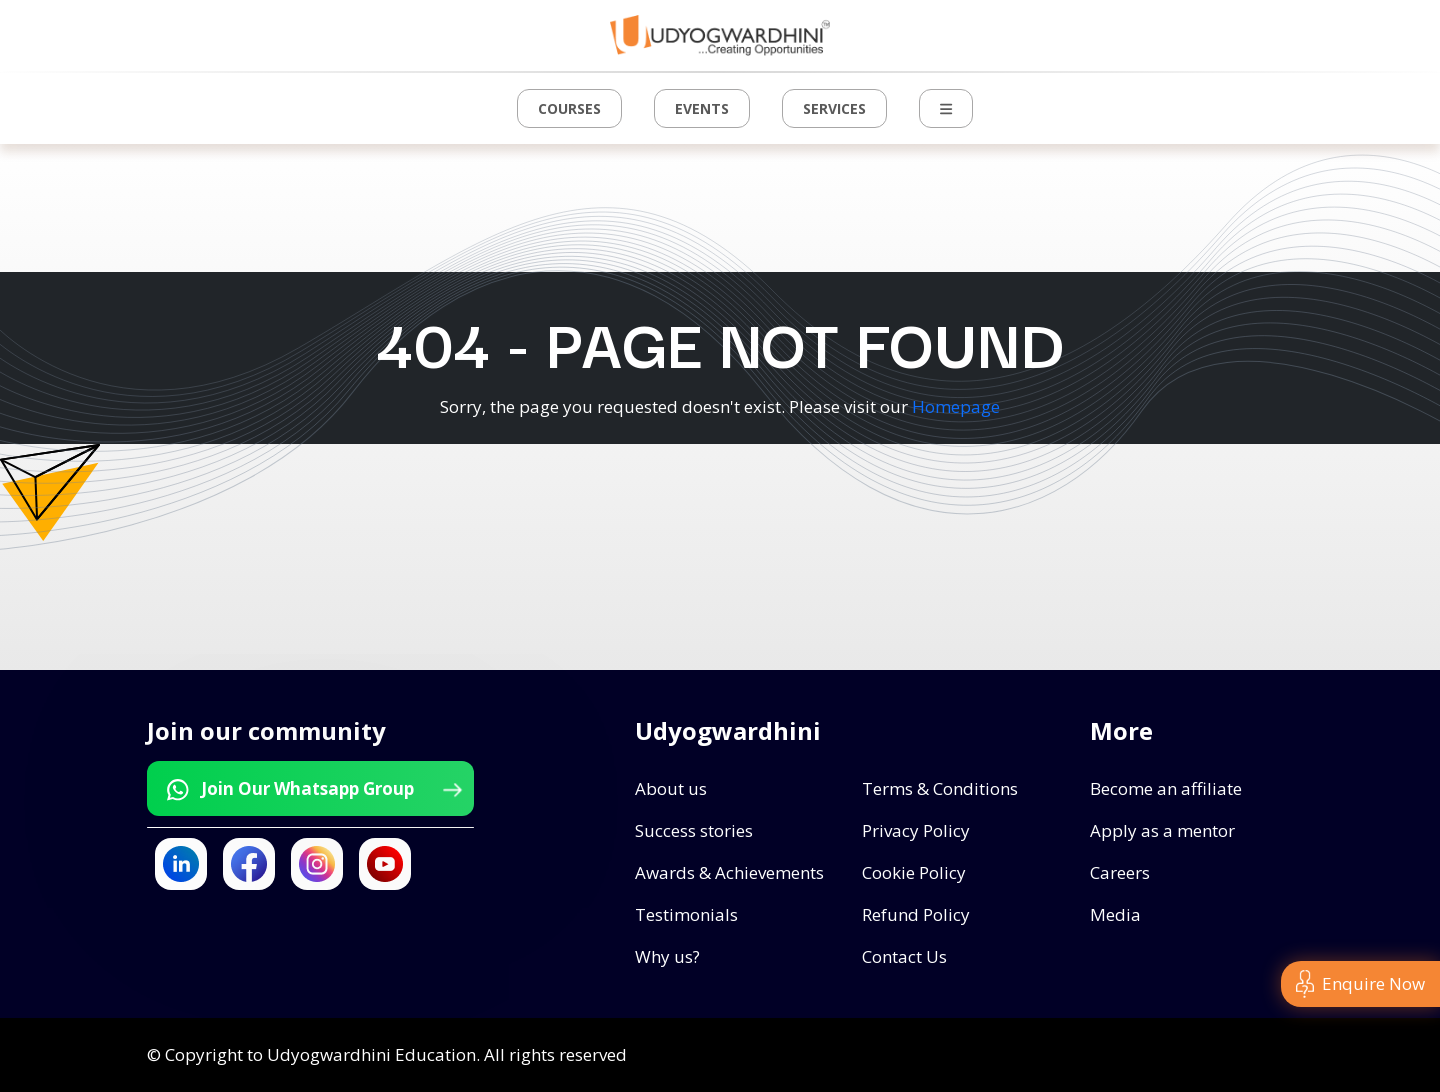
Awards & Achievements (729, 872)
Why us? (667, 956)
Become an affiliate (1166, 788)
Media (1115, 914)
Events (702, 108)
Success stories (694, 830)
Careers (1120, 872)
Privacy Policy (916, 830)
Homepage (956, 406)
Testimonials (686, 914)
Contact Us (904, 956)
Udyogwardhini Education (371, 1054)
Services (834, 108)
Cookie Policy (914, 872)
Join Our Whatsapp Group (312, 789)
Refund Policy (916, 914)
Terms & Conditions (940, 788)
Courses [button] (569, 108)
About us (671, 788)
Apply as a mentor (1162, 830)
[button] (946, 108)
